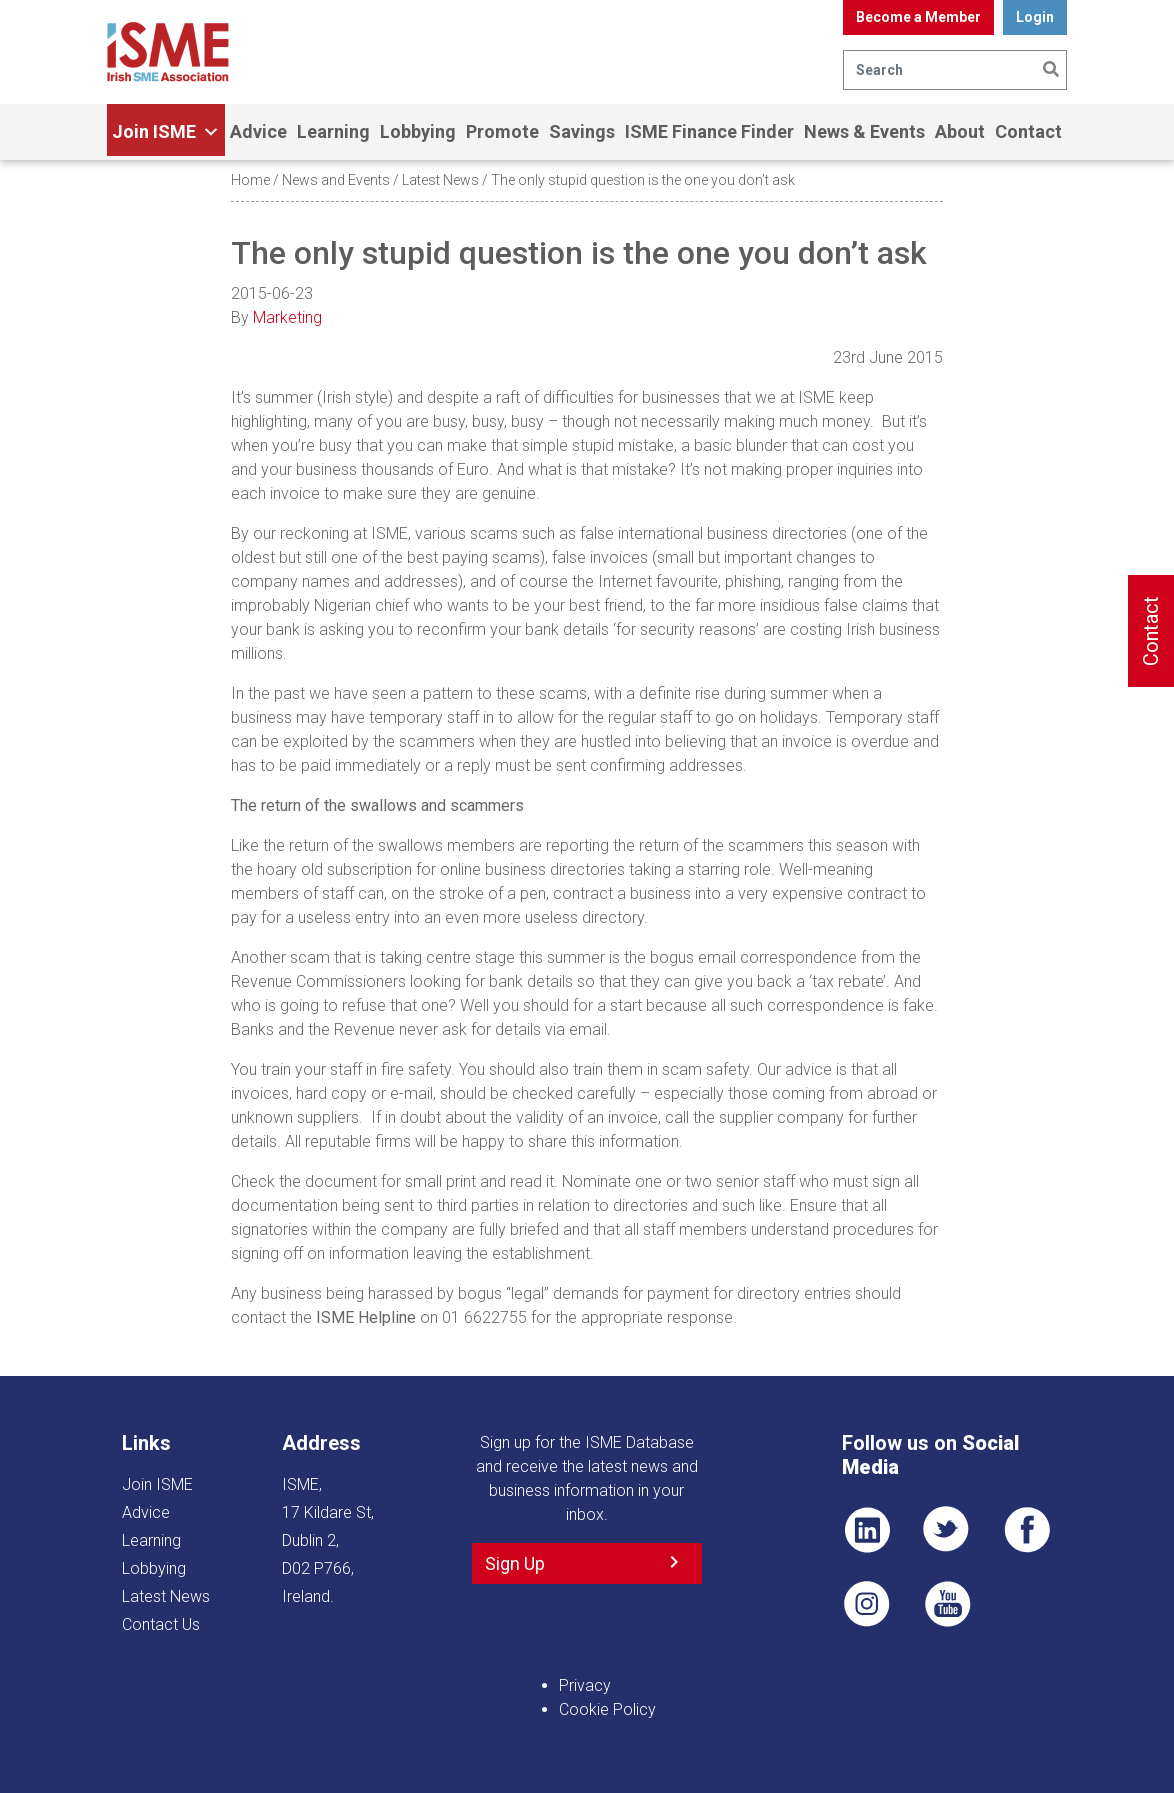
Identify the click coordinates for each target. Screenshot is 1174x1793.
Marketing (287, 317)
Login (1035, 17)
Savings (582, 131)
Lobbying (418, 131)
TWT (947, 1530)
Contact (1028, 131)
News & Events (864, 131)
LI (867, 1530)
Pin (867, 1604)
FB (1027, 1530)
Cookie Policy (607, 1709)
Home (250, 180)
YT (947, 1604)
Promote (502, 131)
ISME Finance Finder (709, 131)
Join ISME (166, 132)
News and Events (336, 180)
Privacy (585, 1685)
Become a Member (918, 17)
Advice (258, 131)
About (960, 131)
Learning (333, 131)
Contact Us (161, 1624)
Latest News (440, 180)
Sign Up (515, 1563)
